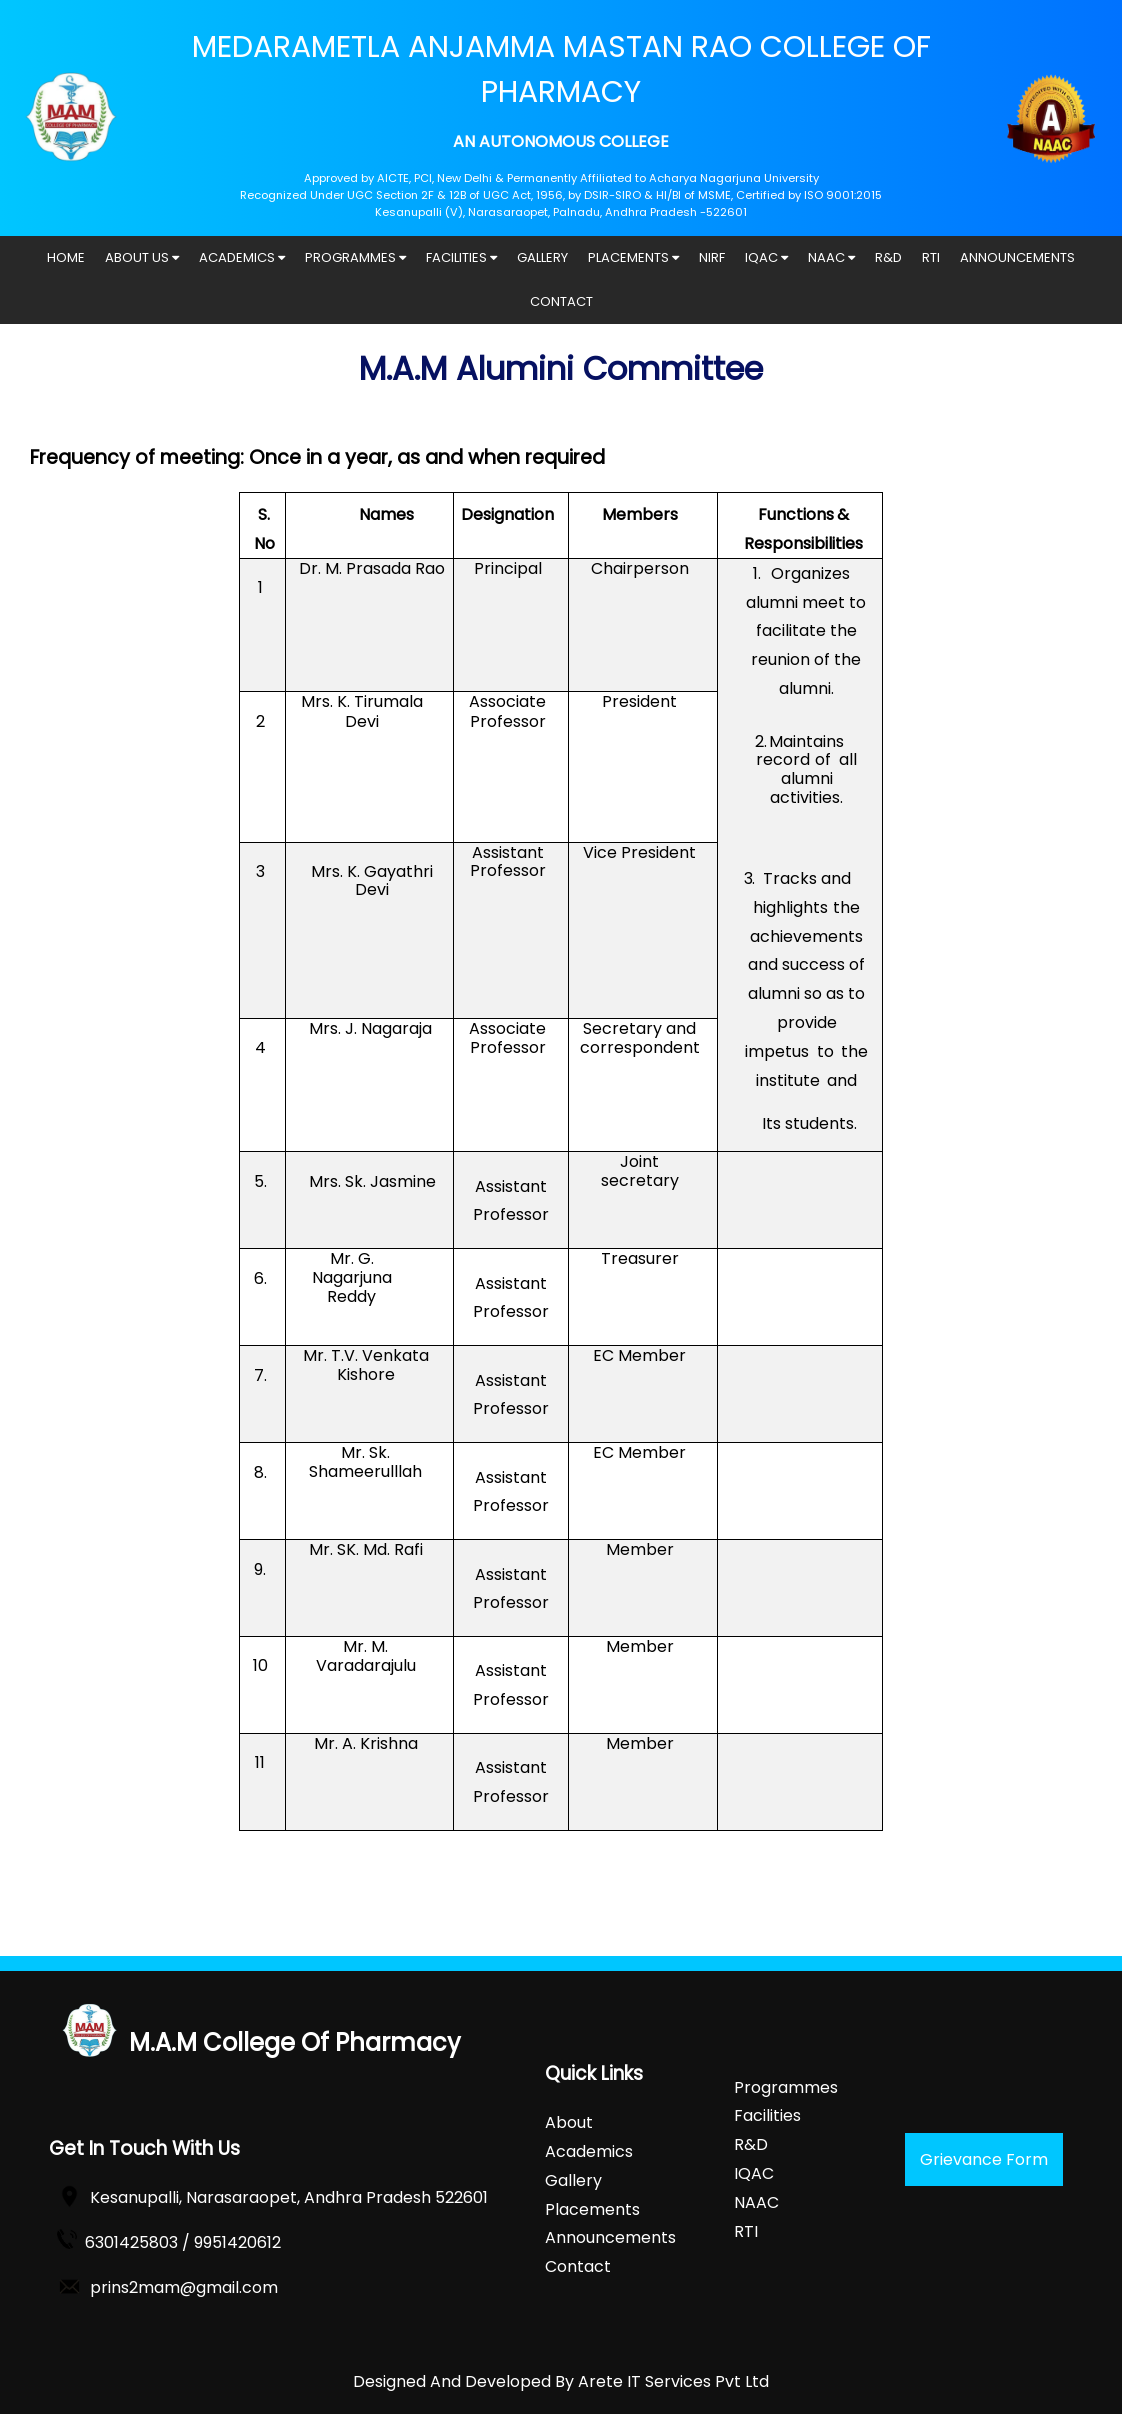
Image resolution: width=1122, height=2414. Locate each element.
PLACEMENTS (633, 257)
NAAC (831, 257)
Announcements (610, 2237)
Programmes (786, 2087)
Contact (578, 2266)
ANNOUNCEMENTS (1017, 257)
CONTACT (561, 301)
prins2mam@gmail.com (184, 2287)
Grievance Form (984, 2159)
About (569, 2122)
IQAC (766, 257)
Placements (592, 2209)
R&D (888, 257)
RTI (931, 257)
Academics (589, 2151)
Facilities (767, 2115)
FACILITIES (461, 257)
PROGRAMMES (355, 257)
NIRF (712, 257)
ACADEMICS (242, 257)
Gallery (573, 2180)
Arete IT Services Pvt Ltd (673, 2381)
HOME (66, 257)
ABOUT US (142, 257)
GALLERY (542, 257)
